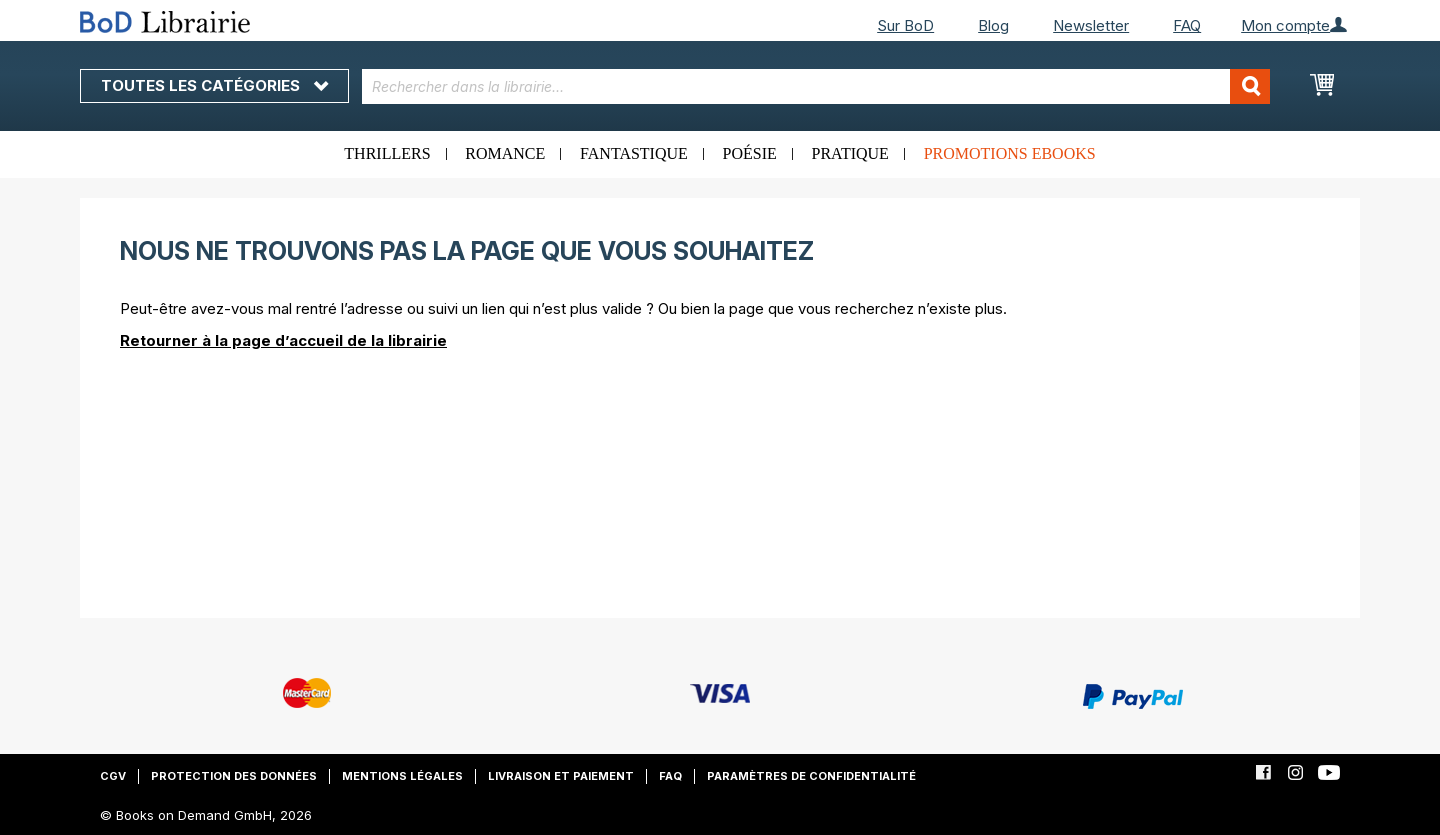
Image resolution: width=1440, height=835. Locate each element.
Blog (993, 25)
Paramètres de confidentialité (811, 776)
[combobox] (816, 86)
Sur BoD (905, 25)
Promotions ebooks (1010, 153)
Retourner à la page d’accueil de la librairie (283, 340)
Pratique (850, 153)
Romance (505, 153)
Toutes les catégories (214, 85)
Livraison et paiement (561, 776)
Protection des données (234, 776)
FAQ (1187, 25)
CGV (113, 776)
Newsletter (1091, 25)
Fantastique (634, 153)
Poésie (750, 153)
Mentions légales (402, 776)
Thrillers (387, 153)
